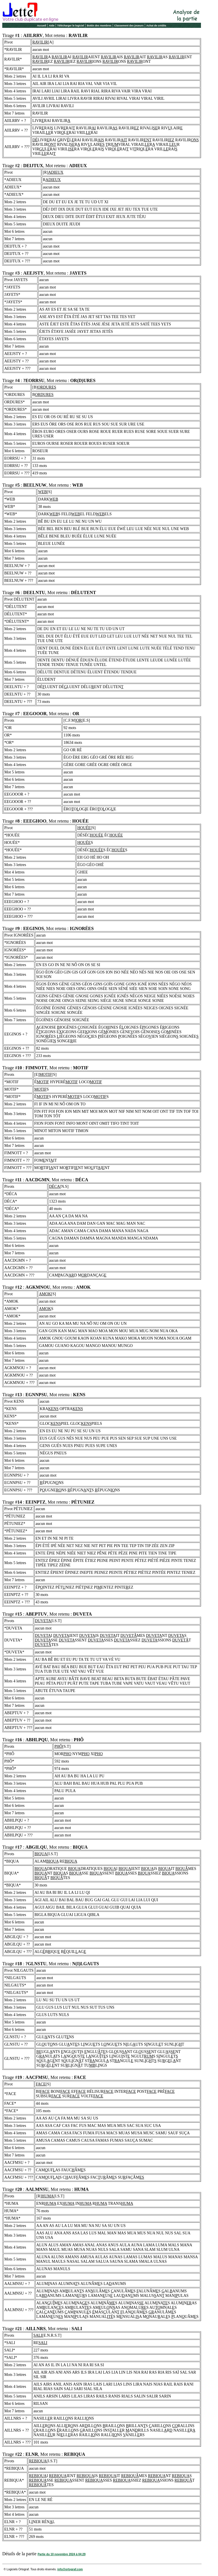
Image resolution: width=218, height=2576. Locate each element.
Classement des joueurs (129, 25)
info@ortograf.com (70, 2569)
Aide (51, 25)
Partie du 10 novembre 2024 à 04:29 (61, 2554)
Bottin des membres (99, 25)
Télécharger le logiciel (70, 25)
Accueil (41, 25)
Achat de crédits (156, 25)
